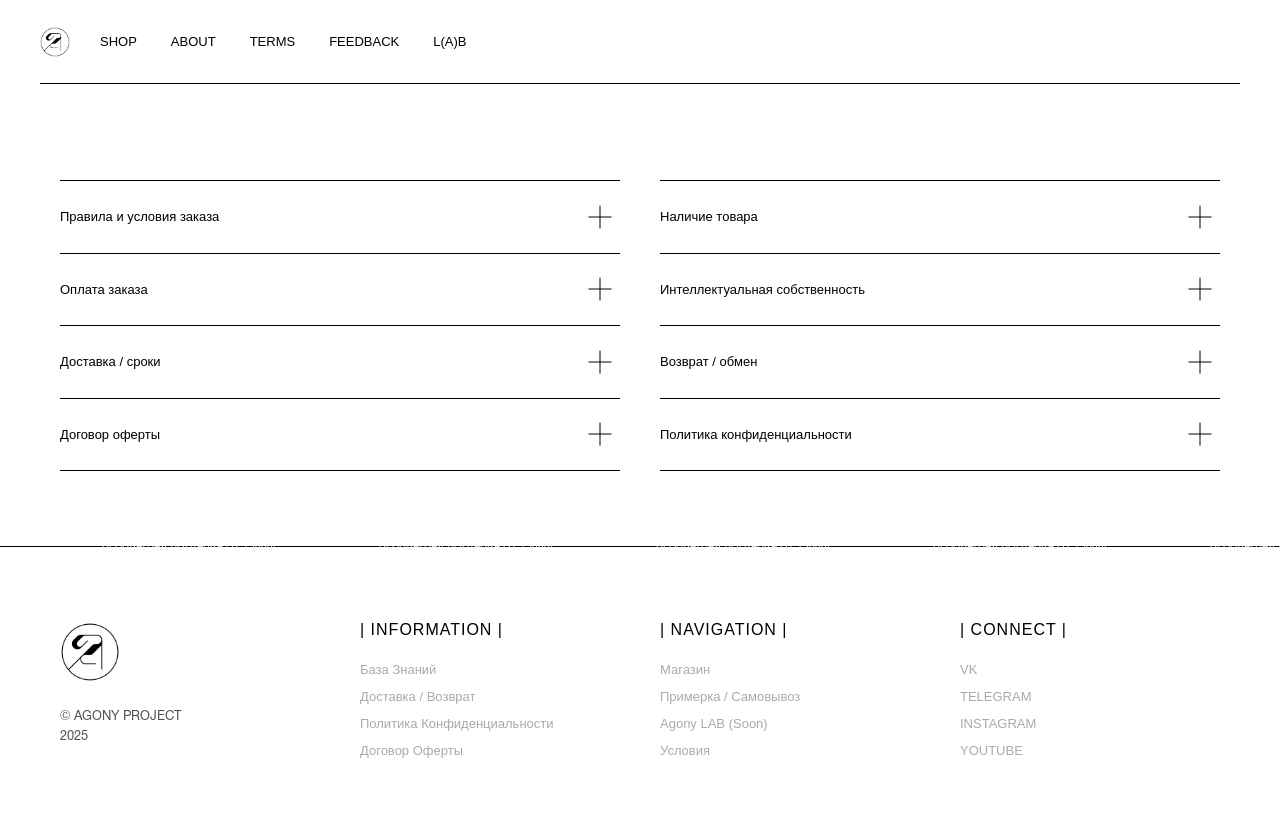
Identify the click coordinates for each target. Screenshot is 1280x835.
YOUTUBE (991, 750)
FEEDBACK (364, 41)
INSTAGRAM (998, 723)
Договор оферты (411, 750)
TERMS (273, 41)
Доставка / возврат (417, 696)
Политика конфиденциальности (457, 723)
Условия (685, 750)
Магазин (685, 669)
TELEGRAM (996, 696)
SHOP (118, 41)
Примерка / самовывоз (730, 696)
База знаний (398, 669)
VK (968, 669)
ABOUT (193, 41)
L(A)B (449, 41)
